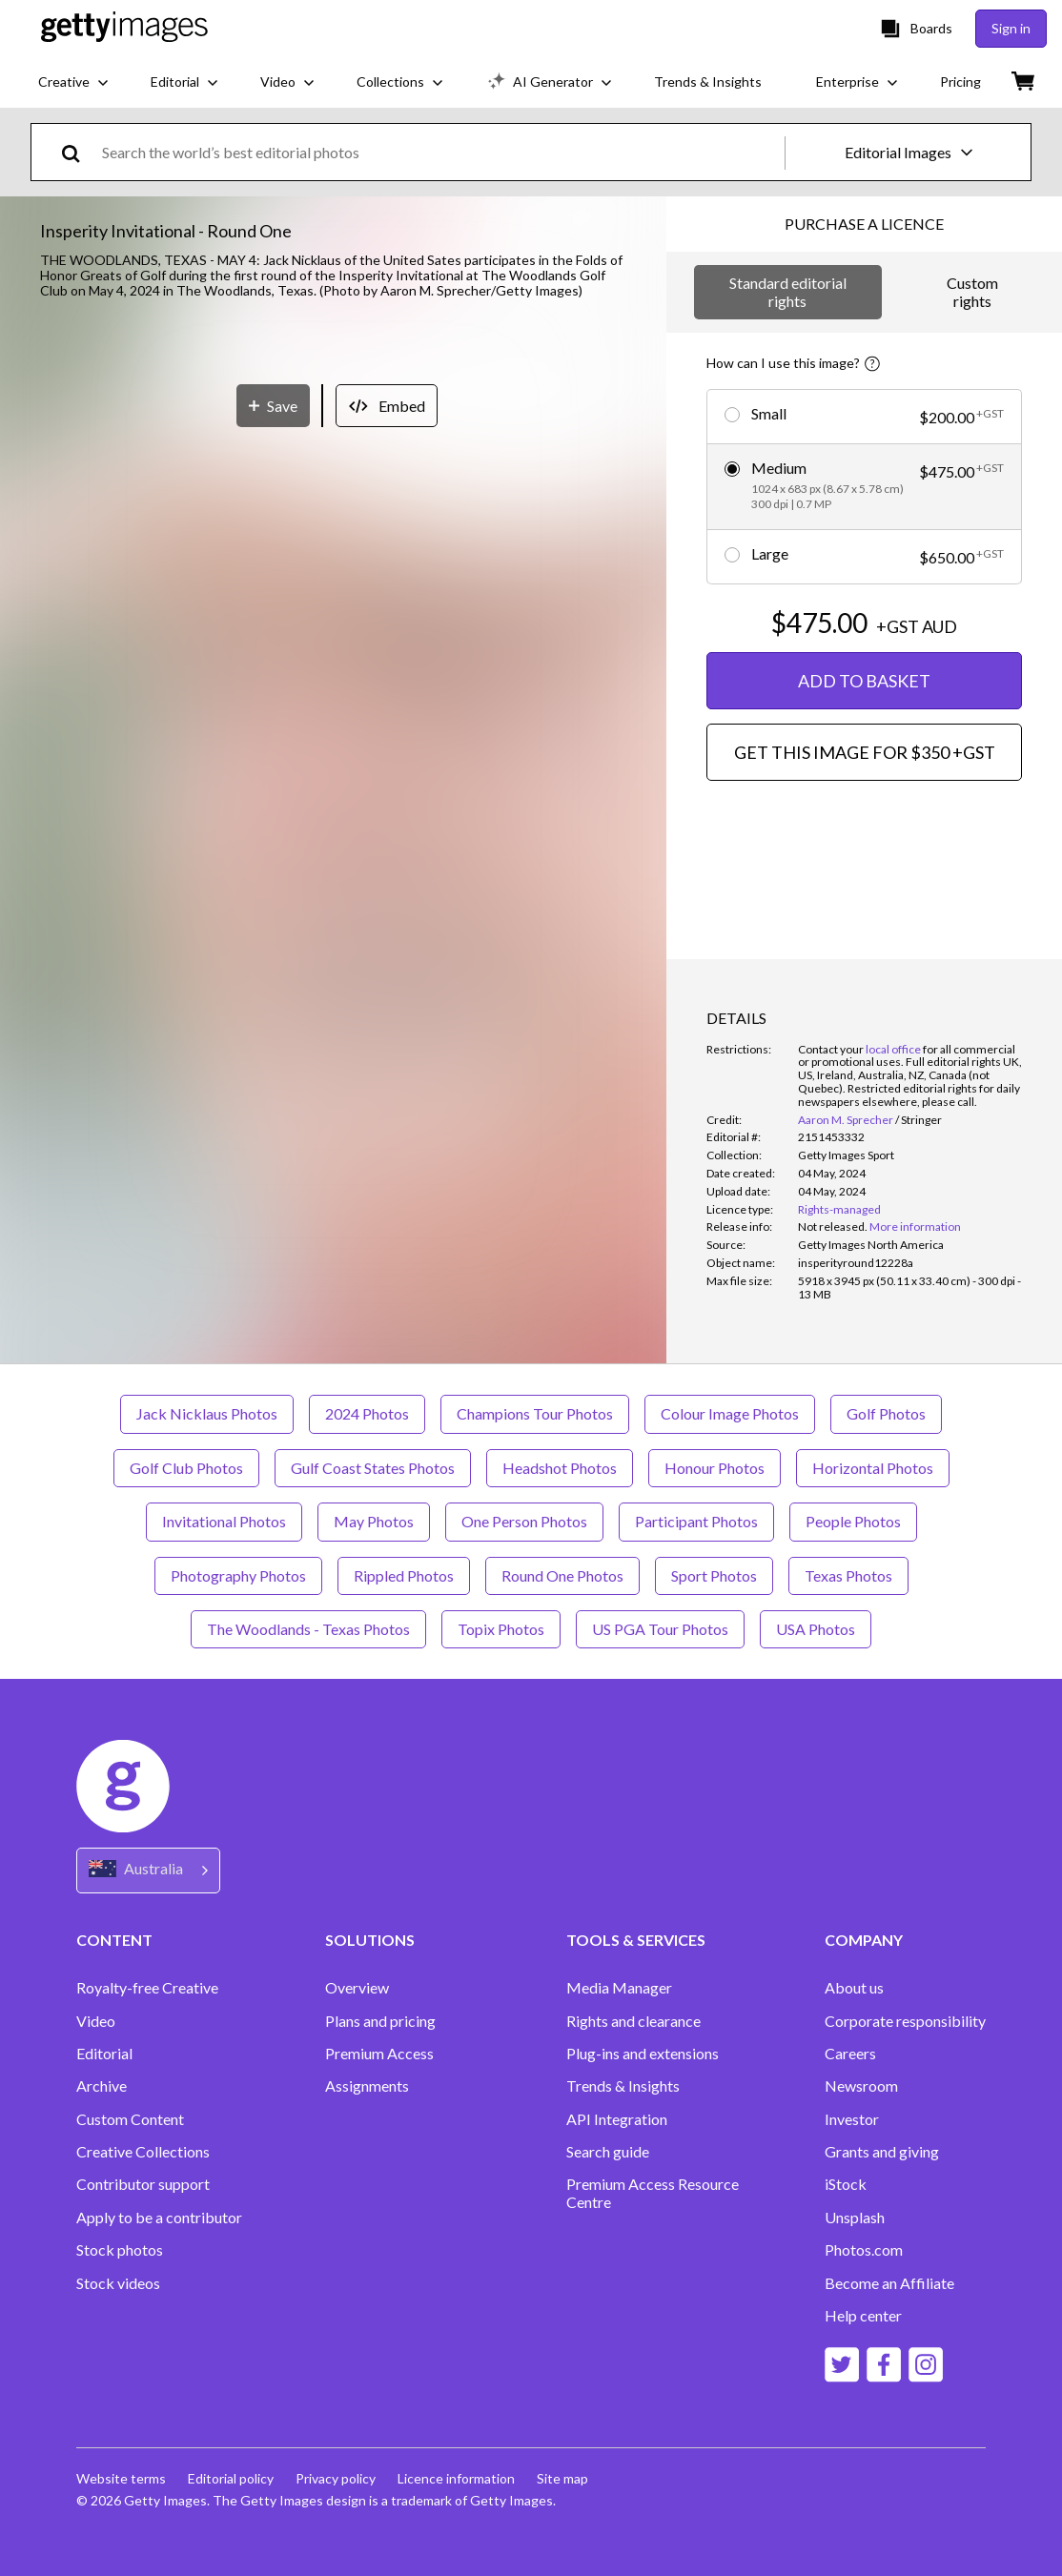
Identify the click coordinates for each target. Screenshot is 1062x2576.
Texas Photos (848, 1575)
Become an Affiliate (889, 2283)
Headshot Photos (559, 1468)
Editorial (104, 2053)
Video (95, 2021)
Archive (101, 2086)
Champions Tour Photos (535, 1413)
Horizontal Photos (872, 1468)
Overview (357, 1987)
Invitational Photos (224, 1521)
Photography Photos (238, 1575)
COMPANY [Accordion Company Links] (864, 1940)
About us (854, 1987)
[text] (440, 152)
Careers (850, 2053)
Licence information (459, 2478)
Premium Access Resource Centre (652, 2193)
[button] (333, 559)
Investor (852, 2119)
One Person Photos (524, 1521)
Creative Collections (143, 2151)
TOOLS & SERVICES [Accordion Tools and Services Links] (635, 1940)
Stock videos (118, 2283)
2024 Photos (367, 1413)
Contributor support (143, 2184)
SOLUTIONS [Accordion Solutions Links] (370, 1940)
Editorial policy (232, 2478)
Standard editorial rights (788, 291)
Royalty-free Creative (147, 1987)
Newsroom (861, 2086)
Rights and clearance (633, 2021)
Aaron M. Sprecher (845, 1120)
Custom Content (130, 2119)
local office (893, 1049)
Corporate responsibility (905, 2021)
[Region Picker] (148, 1870)
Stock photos (119, 2250)
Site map (566, 2478)
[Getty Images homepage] (124, 28)
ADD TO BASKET (864, 680)
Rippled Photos (404, 1575)
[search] (78, 152)
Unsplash (855, 2217)
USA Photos (815, 1629)
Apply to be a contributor (159, 2217)
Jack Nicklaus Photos (206, 1413)
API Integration (616, 2119)
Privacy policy (337, 2478)
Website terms (121, 2478)
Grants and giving (882, 2151)
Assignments (367, 2086)
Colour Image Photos (730, 1413)
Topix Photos (501, 1629)
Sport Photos (714, 1575)
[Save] (273, 836)
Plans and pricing (380, 2021)
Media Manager (619, 1987)
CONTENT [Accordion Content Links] (114, 1940)
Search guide (607, 2151)
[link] (833, 1226)
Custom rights (972, 291)
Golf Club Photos (186, 1468)
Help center (863, 2315)
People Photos (853, 1521)
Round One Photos (562, 1575)
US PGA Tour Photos (660, 1629)
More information (915, 1226)
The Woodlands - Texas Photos (308, 1629)
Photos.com (864, 2250)
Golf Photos (886, 1413)
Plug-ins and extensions (642, 2053)
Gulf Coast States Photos (373, 1468)
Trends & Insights (623, 2086)
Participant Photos (696, 1521)
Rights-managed (839, 1209)
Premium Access (379, 2053)
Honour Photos (714, 1468)
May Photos (374, 1521)
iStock (846, 2184)
